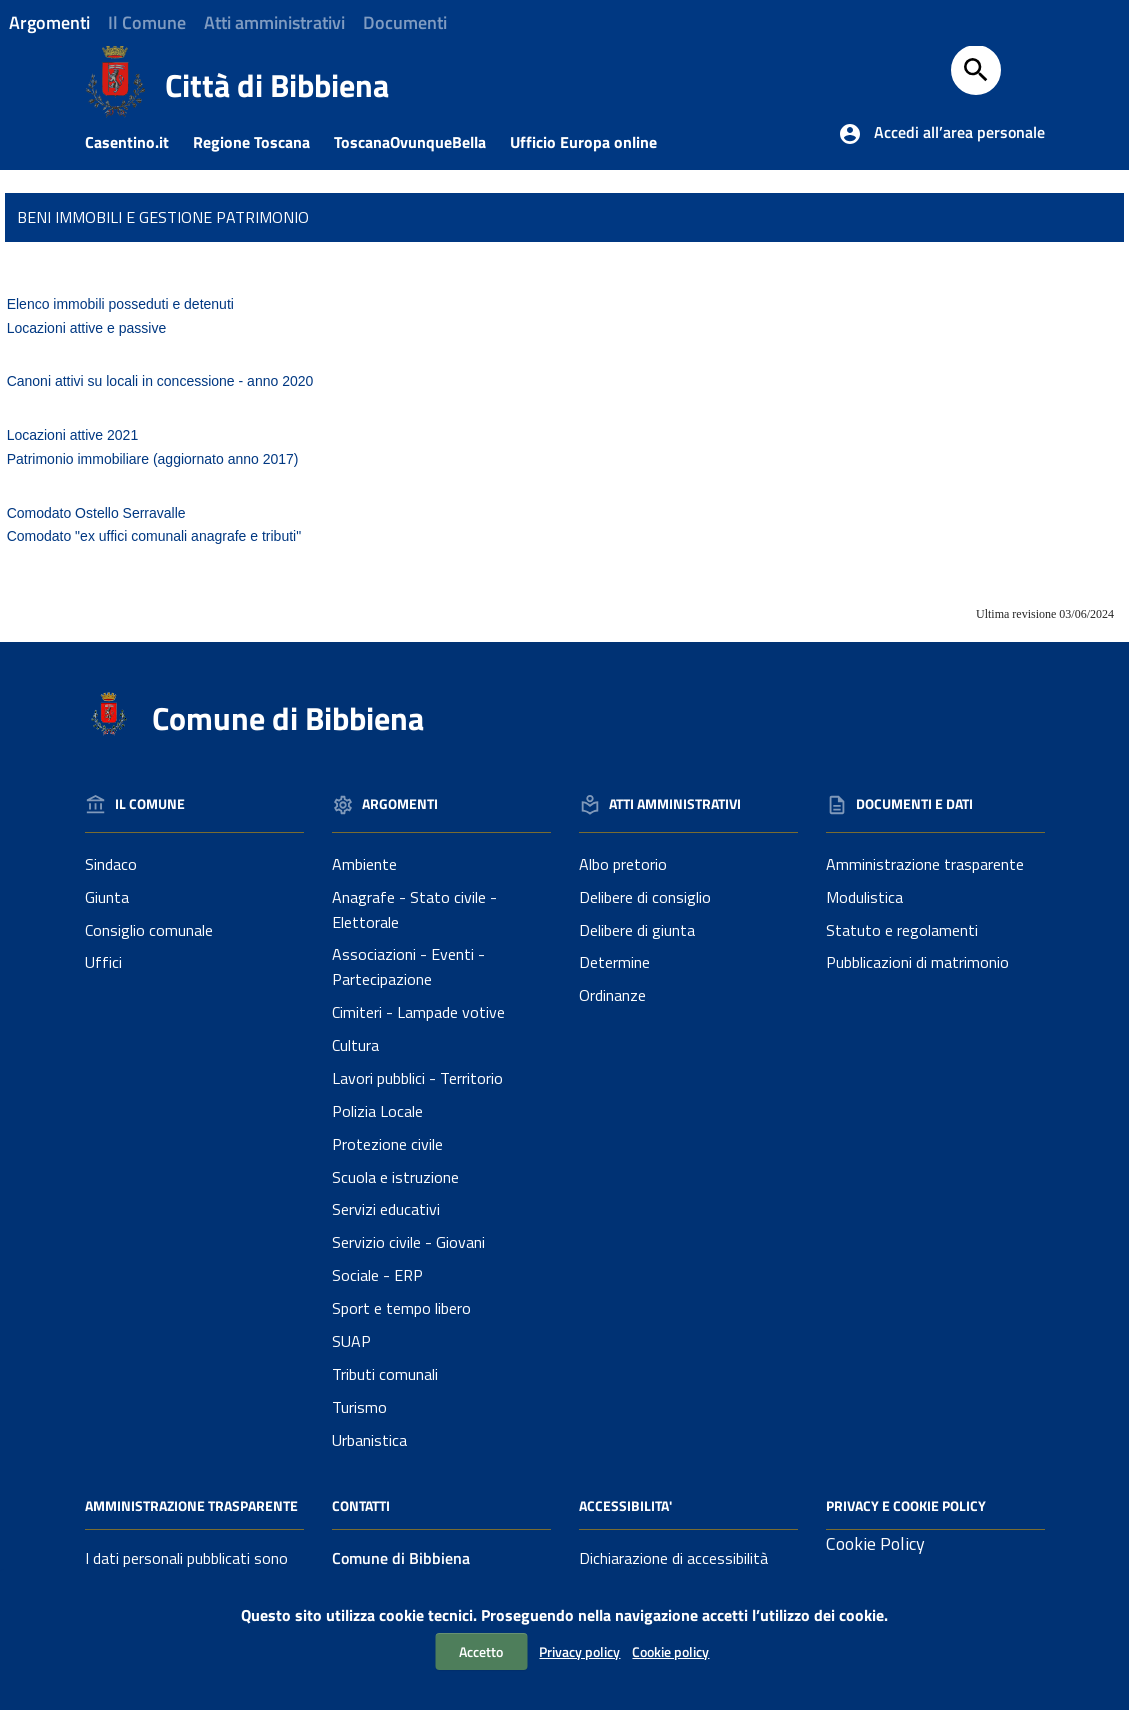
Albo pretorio (623, 864)
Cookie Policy (875, 1543)
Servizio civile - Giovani (408, 1242)
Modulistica (864, 897)
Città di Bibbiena (277, 85)
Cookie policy (670, 1651)
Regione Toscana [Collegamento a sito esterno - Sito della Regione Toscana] (261, 142)
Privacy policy (579, 1651)
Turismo (359, 1407)
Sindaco (111, 864)
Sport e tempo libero (401, 1308)
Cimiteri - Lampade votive (418, 1012)
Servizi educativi (386, 1209)
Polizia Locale (377, 1111)
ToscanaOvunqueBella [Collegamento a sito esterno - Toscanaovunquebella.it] (420, 142)
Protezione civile (387, 1144)
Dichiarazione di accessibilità (673, 1558)
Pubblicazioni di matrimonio (917, 962)
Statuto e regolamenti (902, 930)
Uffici (103, 962)
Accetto (481, 1651)
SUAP (351, 1341)
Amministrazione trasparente (925, 864)
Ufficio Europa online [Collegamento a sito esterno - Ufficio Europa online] (593, 142)
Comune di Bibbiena (288, 718)
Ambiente (364, 864)
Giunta (107, 897)
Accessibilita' (625, 1505)
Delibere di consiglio (645, 897)
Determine (614, 962)
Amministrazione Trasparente (191, 1505)
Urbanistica (369, 1440)
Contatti (361, 1505)
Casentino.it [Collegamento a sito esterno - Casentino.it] (137, 142)
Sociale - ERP (377, 1275)
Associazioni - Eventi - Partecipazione (408, 966)
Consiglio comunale (149, 930)
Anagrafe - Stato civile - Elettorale (414, 909)
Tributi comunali (385, 1374)
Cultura (355, 1045)
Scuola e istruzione (395, 1177)
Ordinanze (612, 995)
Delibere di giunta (637, 930)
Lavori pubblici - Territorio (417, 1078)
